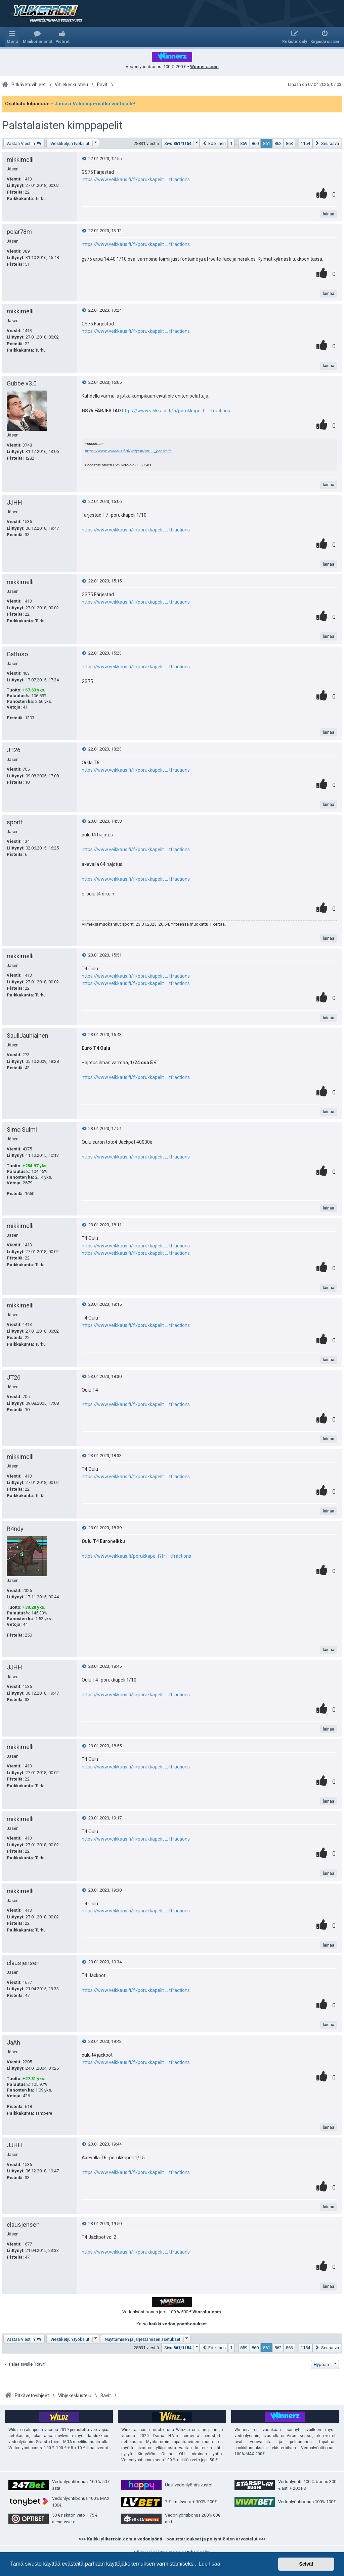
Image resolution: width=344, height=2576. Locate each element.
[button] (180, 143)
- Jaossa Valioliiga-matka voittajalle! (93, 104)
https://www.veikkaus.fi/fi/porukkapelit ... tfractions (136, 179)
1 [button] (231, 143)
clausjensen (23, 1962)
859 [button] (243, 143)
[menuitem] (37, 37)
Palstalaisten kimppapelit (62, 125)
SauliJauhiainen (27, 1035)
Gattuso (17, 654)
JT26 (13, 750)
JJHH (14, 502)
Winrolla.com (206, 2311)
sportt (15, 822)
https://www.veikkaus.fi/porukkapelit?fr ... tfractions (136, 1556)
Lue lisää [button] (209, 2564)
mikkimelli (20, 159)
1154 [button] (305, 143)
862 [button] (278, 143)
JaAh (13, 2042)
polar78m (19, 231)
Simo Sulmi (22, 1129)
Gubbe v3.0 (22, 383)
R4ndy (15, 1528)
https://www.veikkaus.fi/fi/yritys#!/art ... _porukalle (128, 451)
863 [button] (289, 143)
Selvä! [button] (306, 2564)
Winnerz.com (204, 66)
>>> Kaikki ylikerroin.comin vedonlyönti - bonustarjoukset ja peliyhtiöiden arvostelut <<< (172, 2538)
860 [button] (255, 143)
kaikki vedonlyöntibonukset (178, 2323)
